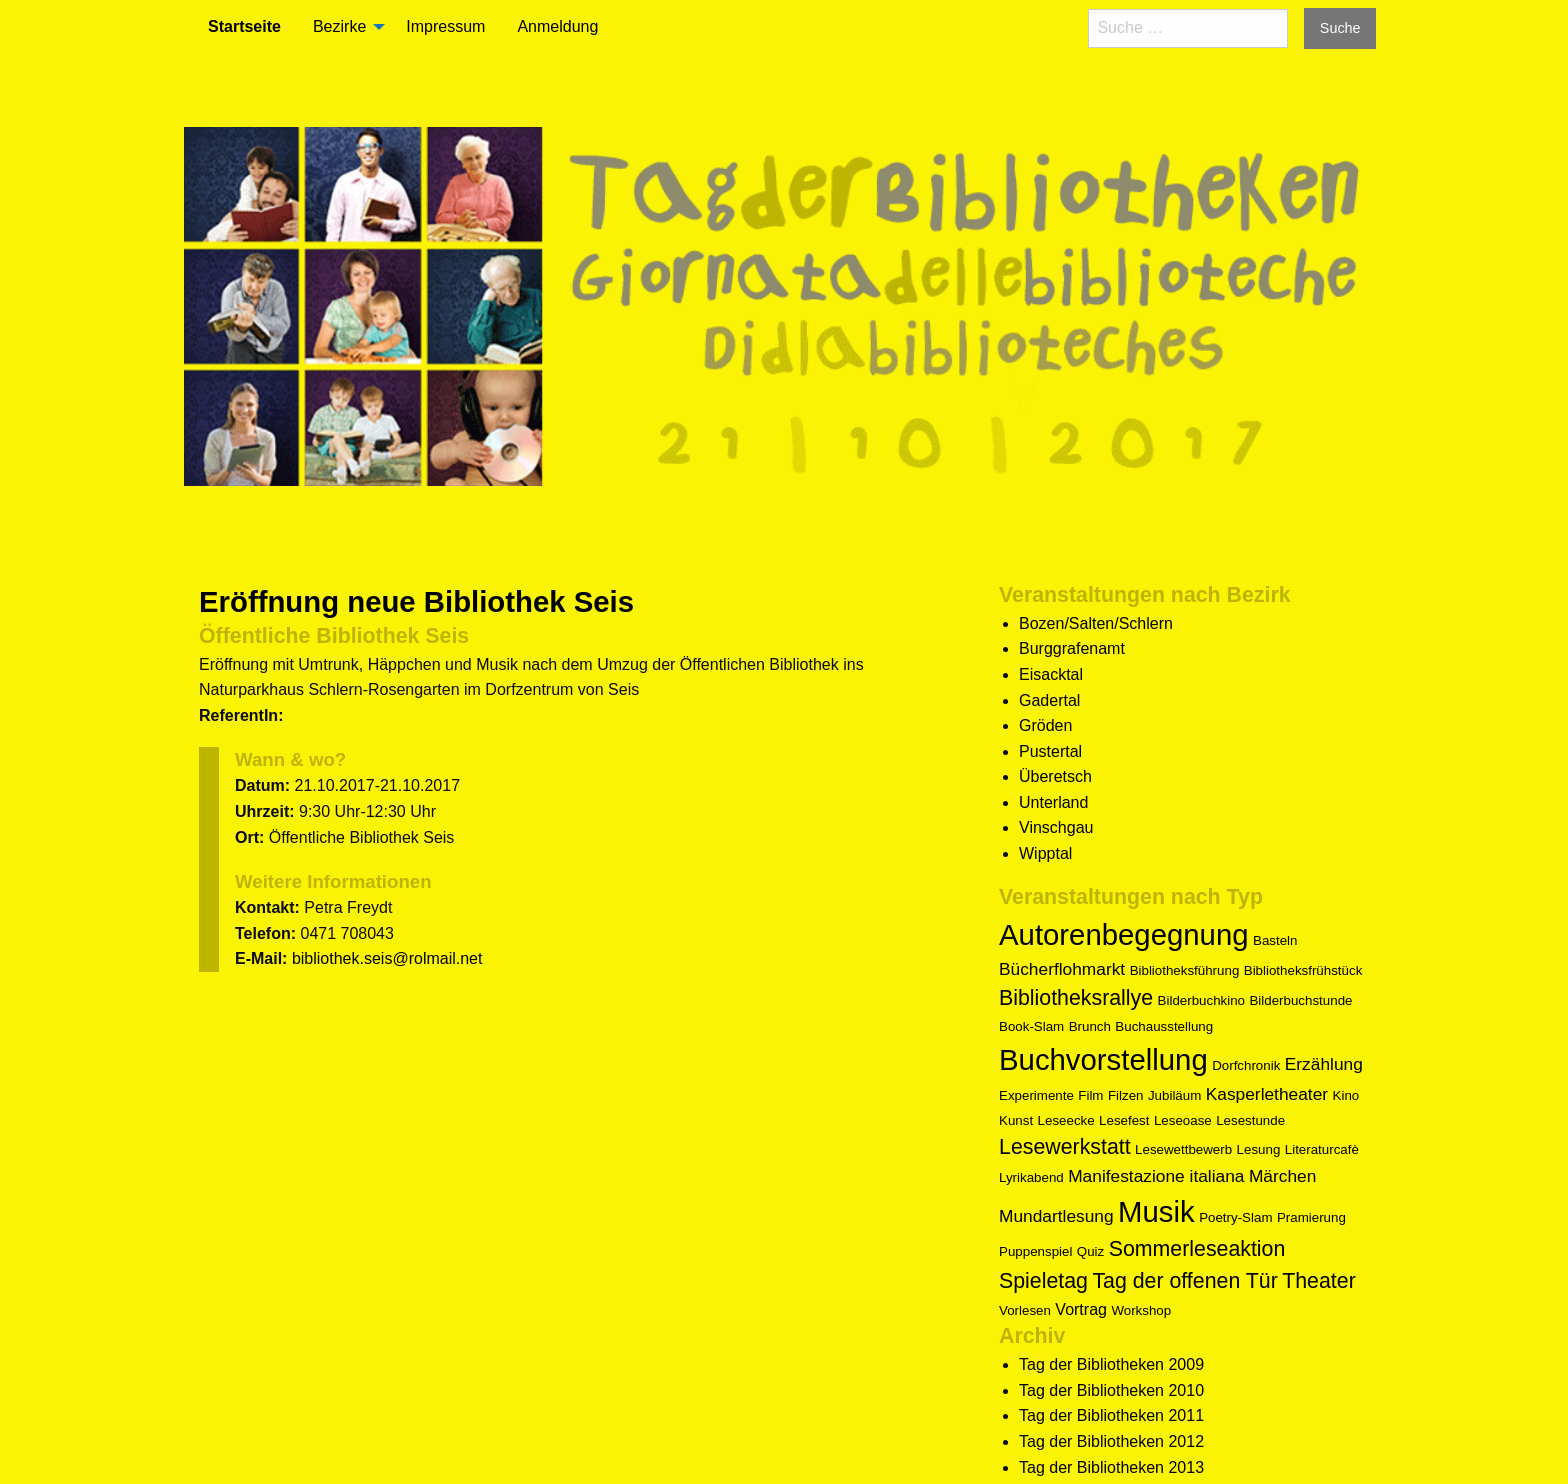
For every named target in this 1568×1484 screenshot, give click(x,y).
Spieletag (1043, 1281)
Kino (1346, 1095)
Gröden (1045, 725)
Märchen (1282, 1176)
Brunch (1090, 1026)
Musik (1156, 1211)
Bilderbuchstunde (1300, 1000)
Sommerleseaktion (1197, 1249)
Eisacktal (1051, 674)
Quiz (1090, 1251)
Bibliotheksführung (1185, 970)
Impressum (445, 26)
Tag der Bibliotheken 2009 (1111, 1364)
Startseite (244, 26)
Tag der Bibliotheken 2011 (1111, 1415)
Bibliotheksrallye (1076, 998)
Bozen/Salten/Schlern (1096, 623)
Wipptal (1045, 853)
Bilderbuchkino (1201, 1000)
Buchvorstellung (1103, 1059)
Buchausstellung (1164, 1026)
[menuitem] (244, 27)
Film (1090, 1095)
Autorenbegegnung (1124, 934)
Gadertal (1049, 700)
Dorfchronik (1246, 1065)
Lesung (1259, 1149)
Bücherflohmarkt (1062, 969)
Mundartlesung (1056, 1216)
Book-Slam (1031, 1026)
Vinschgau (1056, 827)
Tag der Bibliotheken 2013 (1111, 1467)
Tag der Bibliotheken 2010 (1111, 1390)
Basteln (1275, 940)
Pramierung (1311, 1217)
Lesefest (1124, 1120)
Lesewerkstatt (1065, 1147)
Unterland (1053, 802)
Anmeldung (557, 26)
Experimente (1036, 1095)
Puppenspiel (1035, 1251)
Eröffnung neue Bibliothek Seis (416, 601)
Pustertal (1050, 751)
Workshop (1141, 1310)
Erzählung (1324, 1064)
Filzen (1126, 1095)
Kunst (1016, 1120)
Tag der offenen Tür (1184, 1281)
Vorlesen (1025, 1310)
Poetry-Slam (1235, 1217)
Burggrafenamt (1072, 648)
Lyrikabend (1031, 1177)
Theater (1319, 1281)
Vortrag (1081, 1309)
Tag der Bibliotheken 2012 (1111, 1441)
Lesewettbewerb (1183, 1149)
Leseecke (1066, 1120)
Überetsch (1055, 776)
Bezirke (339, 26)
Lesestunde (1250, 1120)
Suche (1340, 28)
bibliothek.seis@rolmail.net (387, 958)
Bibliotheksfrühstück (1303, 970)
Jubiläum (1174, 1095)
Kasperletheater (1267, 1094)
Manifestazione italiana (1156, 1176)
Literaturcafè (1322, 1149)
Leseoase (1183, 1120)
